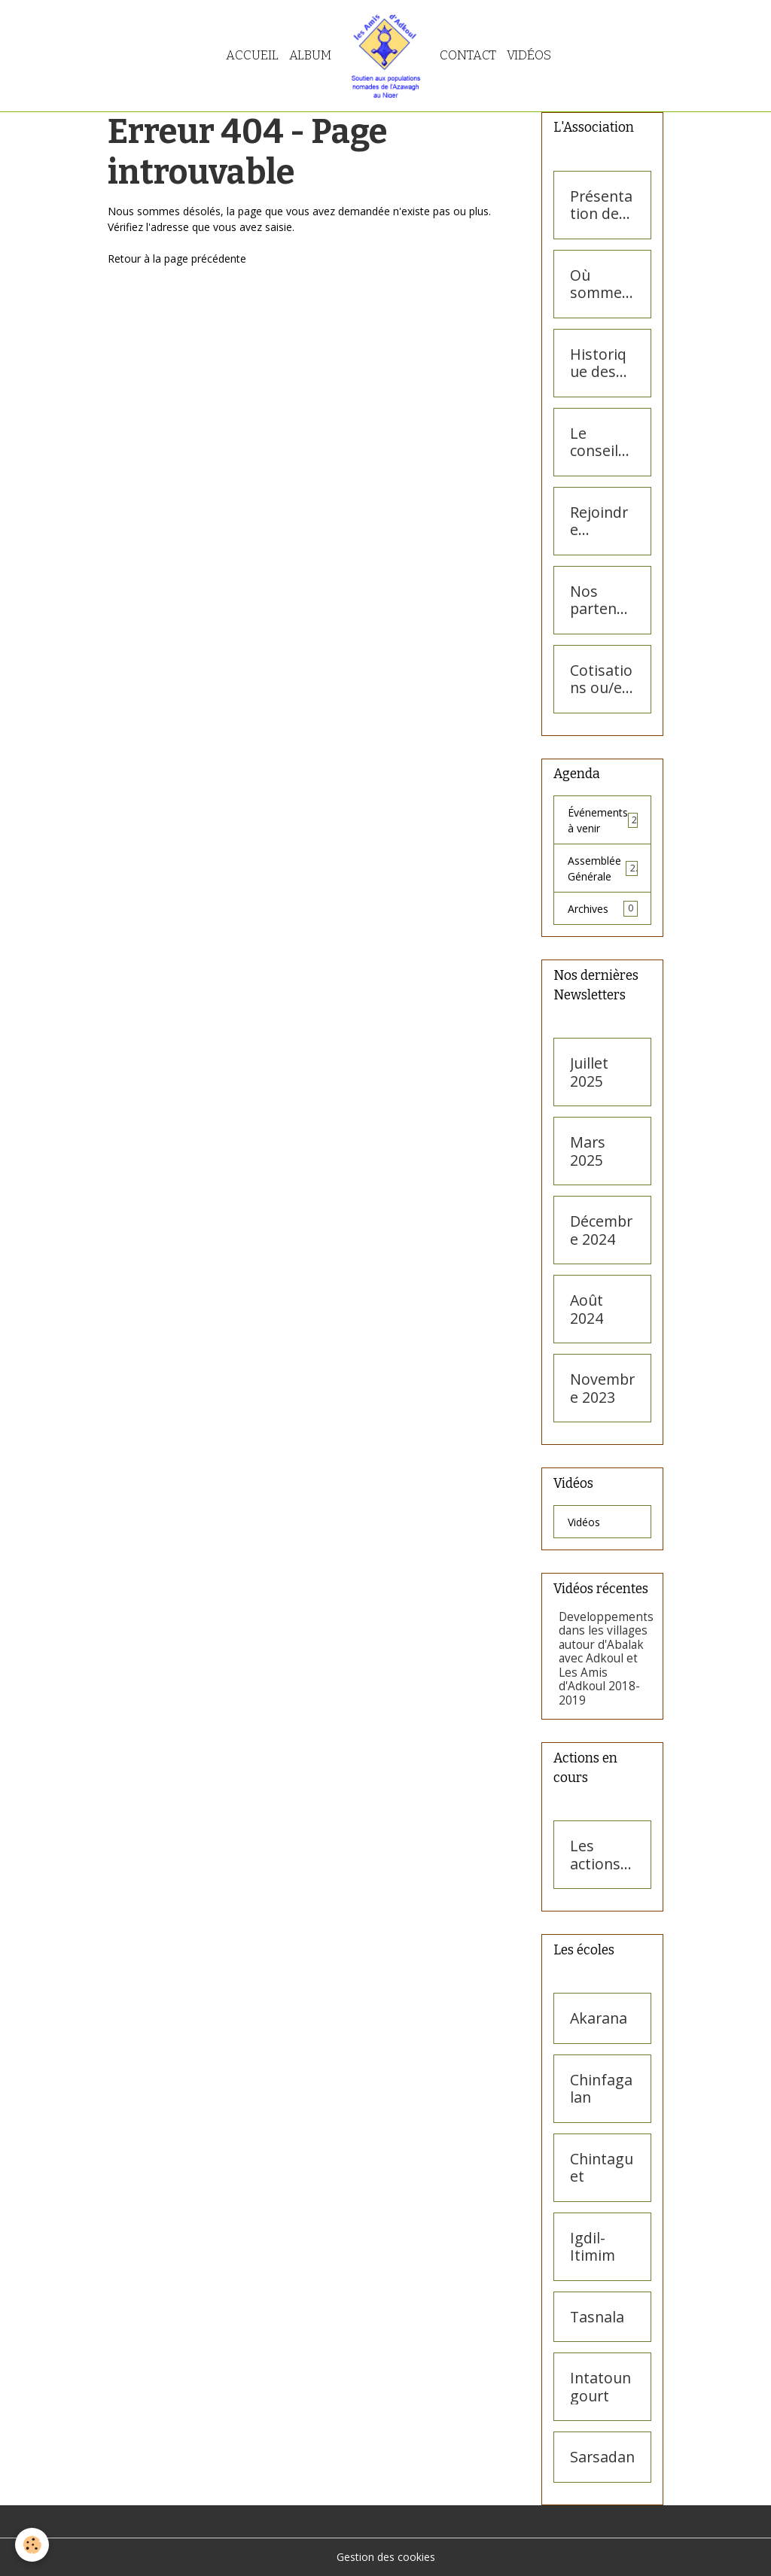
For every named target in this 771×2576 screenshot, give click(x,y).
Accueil (252, 54)
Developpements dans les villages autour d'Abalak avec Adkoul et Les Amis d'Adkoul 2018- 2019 (606, 1658)
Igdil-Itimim (592, 2246)
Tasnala (597, 2317)
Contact (468, 54)
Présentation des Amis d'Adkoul (601, 205)
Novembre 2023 (602, 1388)
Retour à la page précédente (177, 258)
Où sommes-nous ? (602, 284)
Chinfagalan (601, 2088)
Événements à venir (603, 820)
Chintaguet (601, 2167)
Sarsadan (602, 2457)
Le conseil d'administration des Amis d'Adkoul (601, 442)
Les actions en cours (599, 1854)
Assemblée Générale (603, 868)
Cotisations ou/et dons (601, 679)
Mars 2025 (587, 1151)
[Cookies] (32, 2545)
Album (310, 54)
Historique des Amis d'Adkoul (600, 363)
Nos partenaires (602, 600)
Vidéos (529, 54)
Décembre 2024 (601, 1230)
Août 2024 (586, 1309)
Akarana (598, 2018)
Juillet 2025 (589, 1072)
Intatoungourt (600, 2386)
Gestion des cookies (386, 2557)
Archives (603, 908)
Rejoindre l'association (602, 521)
